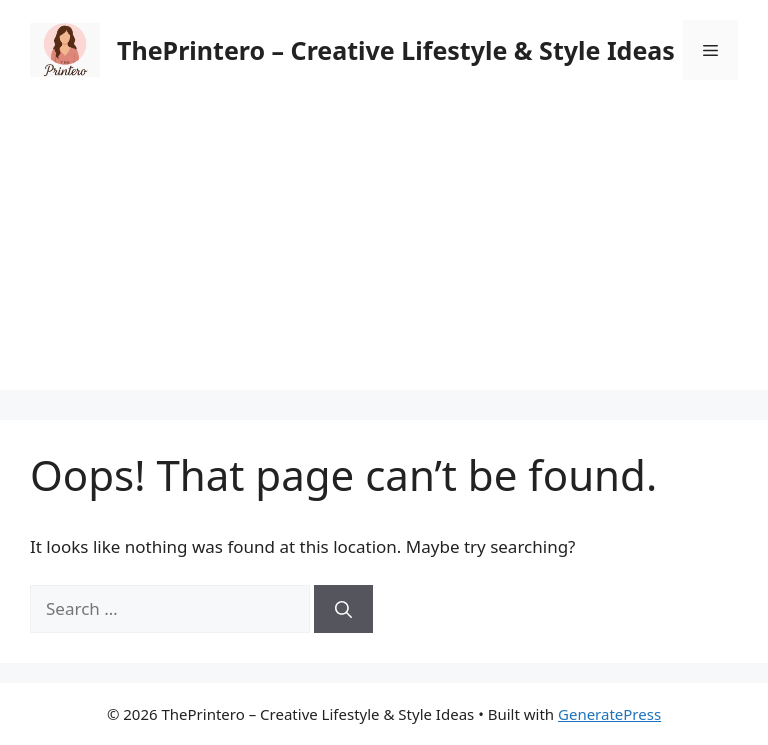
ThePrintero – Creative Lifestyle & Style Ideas (396, 50)
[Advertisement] (384, 250)
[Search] (343, 609)
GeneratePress (609, 714)
